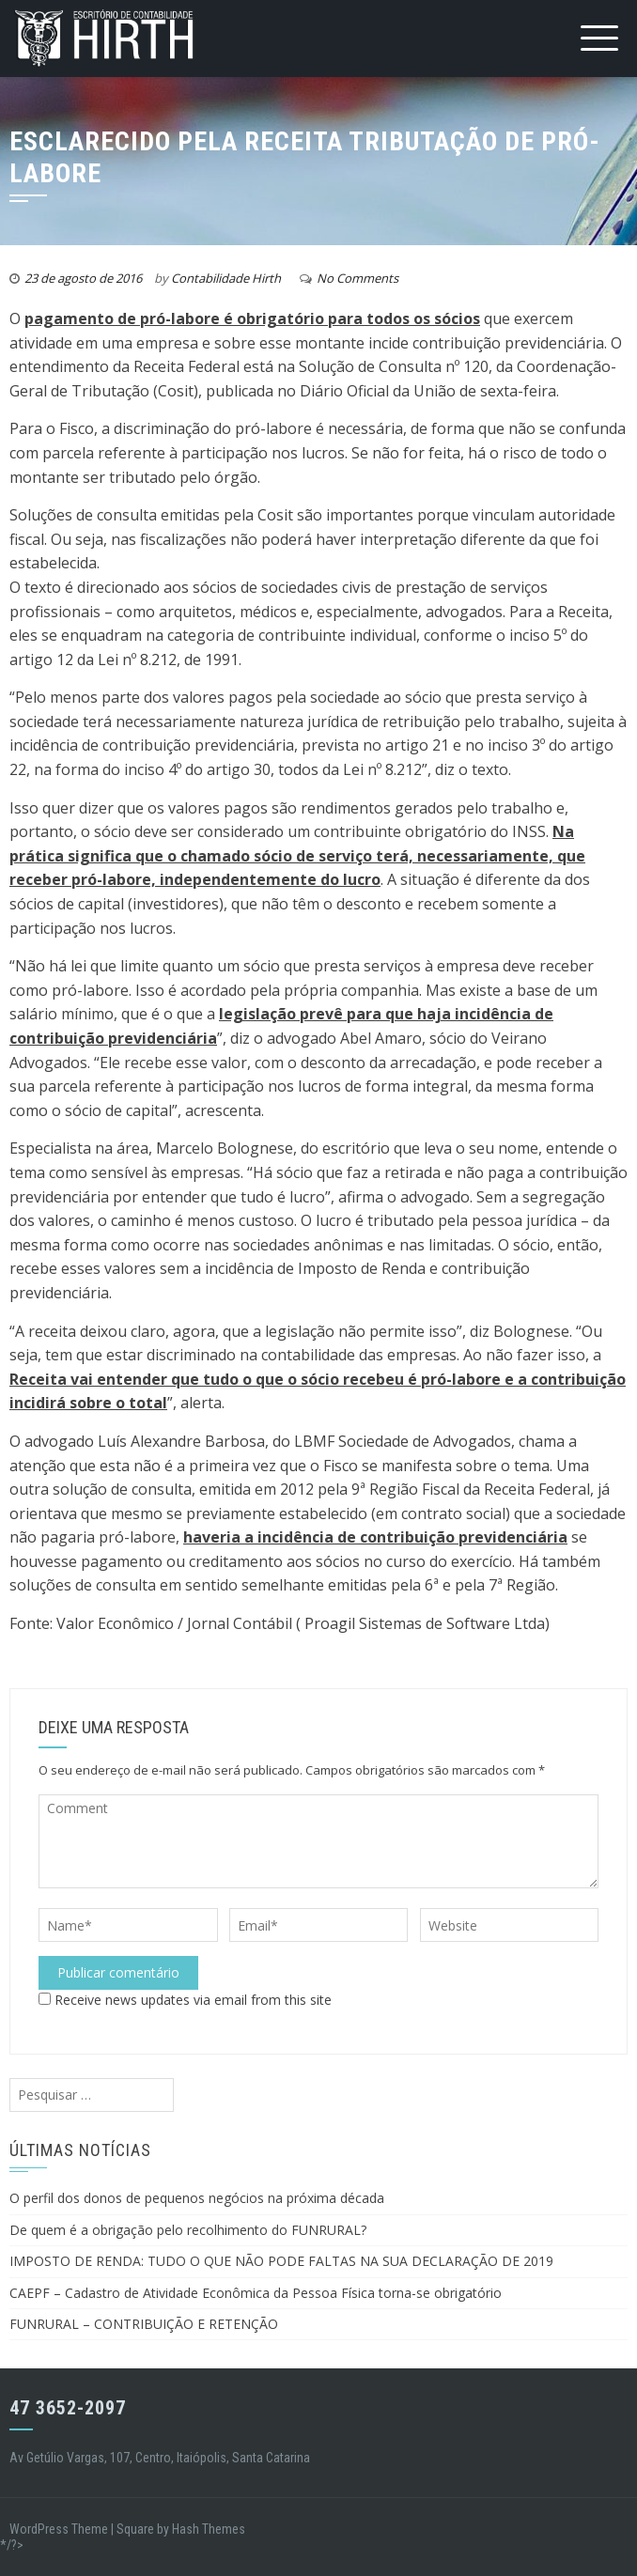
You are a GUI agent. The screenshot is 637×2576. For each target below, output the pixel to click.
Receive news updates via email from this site (185, 2000)
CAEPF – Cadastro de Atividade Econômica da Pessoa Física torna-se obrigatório (255, 2293)
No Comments (357, 278)
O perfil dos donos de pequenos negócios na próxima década (196, 2198)
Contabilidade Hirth (226, 278)
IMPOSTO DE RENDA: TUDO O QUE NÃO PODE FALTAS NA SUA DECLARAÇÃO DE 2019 (281, 2261)
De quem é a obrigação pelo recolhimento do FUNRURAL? (187, 2230)
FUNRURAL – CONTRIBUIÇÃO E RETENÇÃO (143, 2324)
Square (135, 2529)
